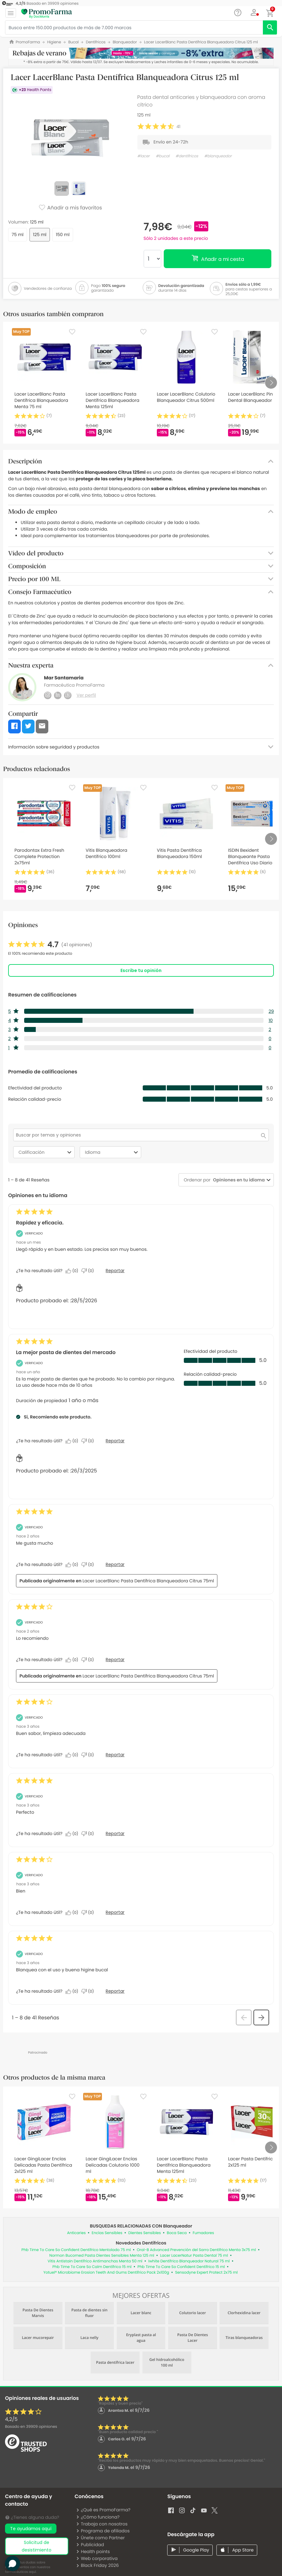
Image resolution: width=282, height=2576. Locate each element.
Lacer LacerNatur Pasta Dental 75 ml (194, 2255)
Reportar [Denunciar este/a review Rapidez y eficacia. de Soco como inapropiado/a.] (115, 1270)
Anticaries (76, 2233)
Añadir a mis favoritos (70, 208)
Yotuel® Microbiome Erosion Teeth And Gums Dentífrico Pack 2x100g (106, 2272)
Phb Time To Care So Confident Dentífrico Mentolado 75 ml (76, 2250)
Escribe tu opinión (141, 970)
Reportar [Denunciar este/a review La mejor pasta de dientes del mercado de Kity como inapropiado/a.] (115, 1441)
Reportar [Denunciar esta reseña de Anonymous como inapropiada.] (115, 1755)
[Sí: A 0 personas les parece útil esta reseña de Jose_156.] (73, 1660)
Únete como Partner (100, 2538)
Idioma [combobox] (112, 1152)
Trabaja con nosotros (102, 2524)
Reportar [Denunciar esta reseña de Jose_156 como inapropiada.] (115, 1659)
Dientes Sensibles (144, 2233)
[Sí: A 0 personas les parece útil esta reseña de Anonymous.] (73, 1755)
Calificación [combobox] (46, 1152)
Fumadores (203, 2233)
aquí (32, 2571)
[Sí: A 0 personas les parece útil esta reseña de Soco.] (73, 1271)
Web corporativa (97, 2558)
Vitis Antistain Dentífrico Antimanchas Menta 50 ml (95, 2261)
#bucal (163, 156)
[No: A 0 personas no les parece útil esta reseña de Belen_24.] (89, 1565)
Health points (93, 2551)
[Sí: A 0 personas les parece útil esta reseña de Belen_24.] (73, 1565)
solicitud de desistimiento (36, 2546)
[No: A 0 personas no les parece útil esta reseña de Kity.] (89, 1441)
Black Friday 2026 (97, 2565)
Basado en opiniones (31, 2426)
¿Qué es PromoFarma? (103, 2510)
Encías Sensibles (107, 2233)
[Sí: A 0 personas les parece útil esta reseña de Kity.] (73, 1441)
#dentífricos (187, 156)
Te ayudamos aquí (30, 2528)
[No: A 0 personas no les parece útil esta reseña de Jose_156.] (89, 1660)
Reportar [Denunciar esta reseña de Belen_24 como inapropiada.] (115, 1564)
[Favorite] (72, 332)
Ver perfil (86, 695)
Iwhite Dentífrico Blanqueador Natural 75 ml (189, 2261)
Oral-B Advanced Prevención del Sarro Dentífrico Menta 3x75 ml (196, 2250)
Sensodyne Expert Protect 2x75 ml (206, 2272)
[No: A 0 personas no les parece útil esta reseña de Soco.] (89, 1271)
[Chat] (238, 12)
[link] (50, 944)
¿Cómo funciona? (98, 2517)
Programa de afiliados (103, 2531)
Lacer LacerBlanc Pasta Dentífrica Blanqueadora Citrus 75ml (148, 1581)
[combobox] (237, 1180)
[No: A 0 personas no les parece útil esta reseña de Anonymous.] (89, 1755)
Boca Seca (177, 2233)
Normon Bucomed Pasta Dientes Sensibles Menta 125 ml (101, 2255)
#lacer (143, 156)
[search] (270, 27)
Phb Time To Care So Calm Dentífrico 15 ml (91, 2267)
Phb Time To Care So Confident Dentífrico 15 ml (181, 2267)
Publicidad (90, 2544)
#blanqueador (218, 156)
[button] (254, 12)
